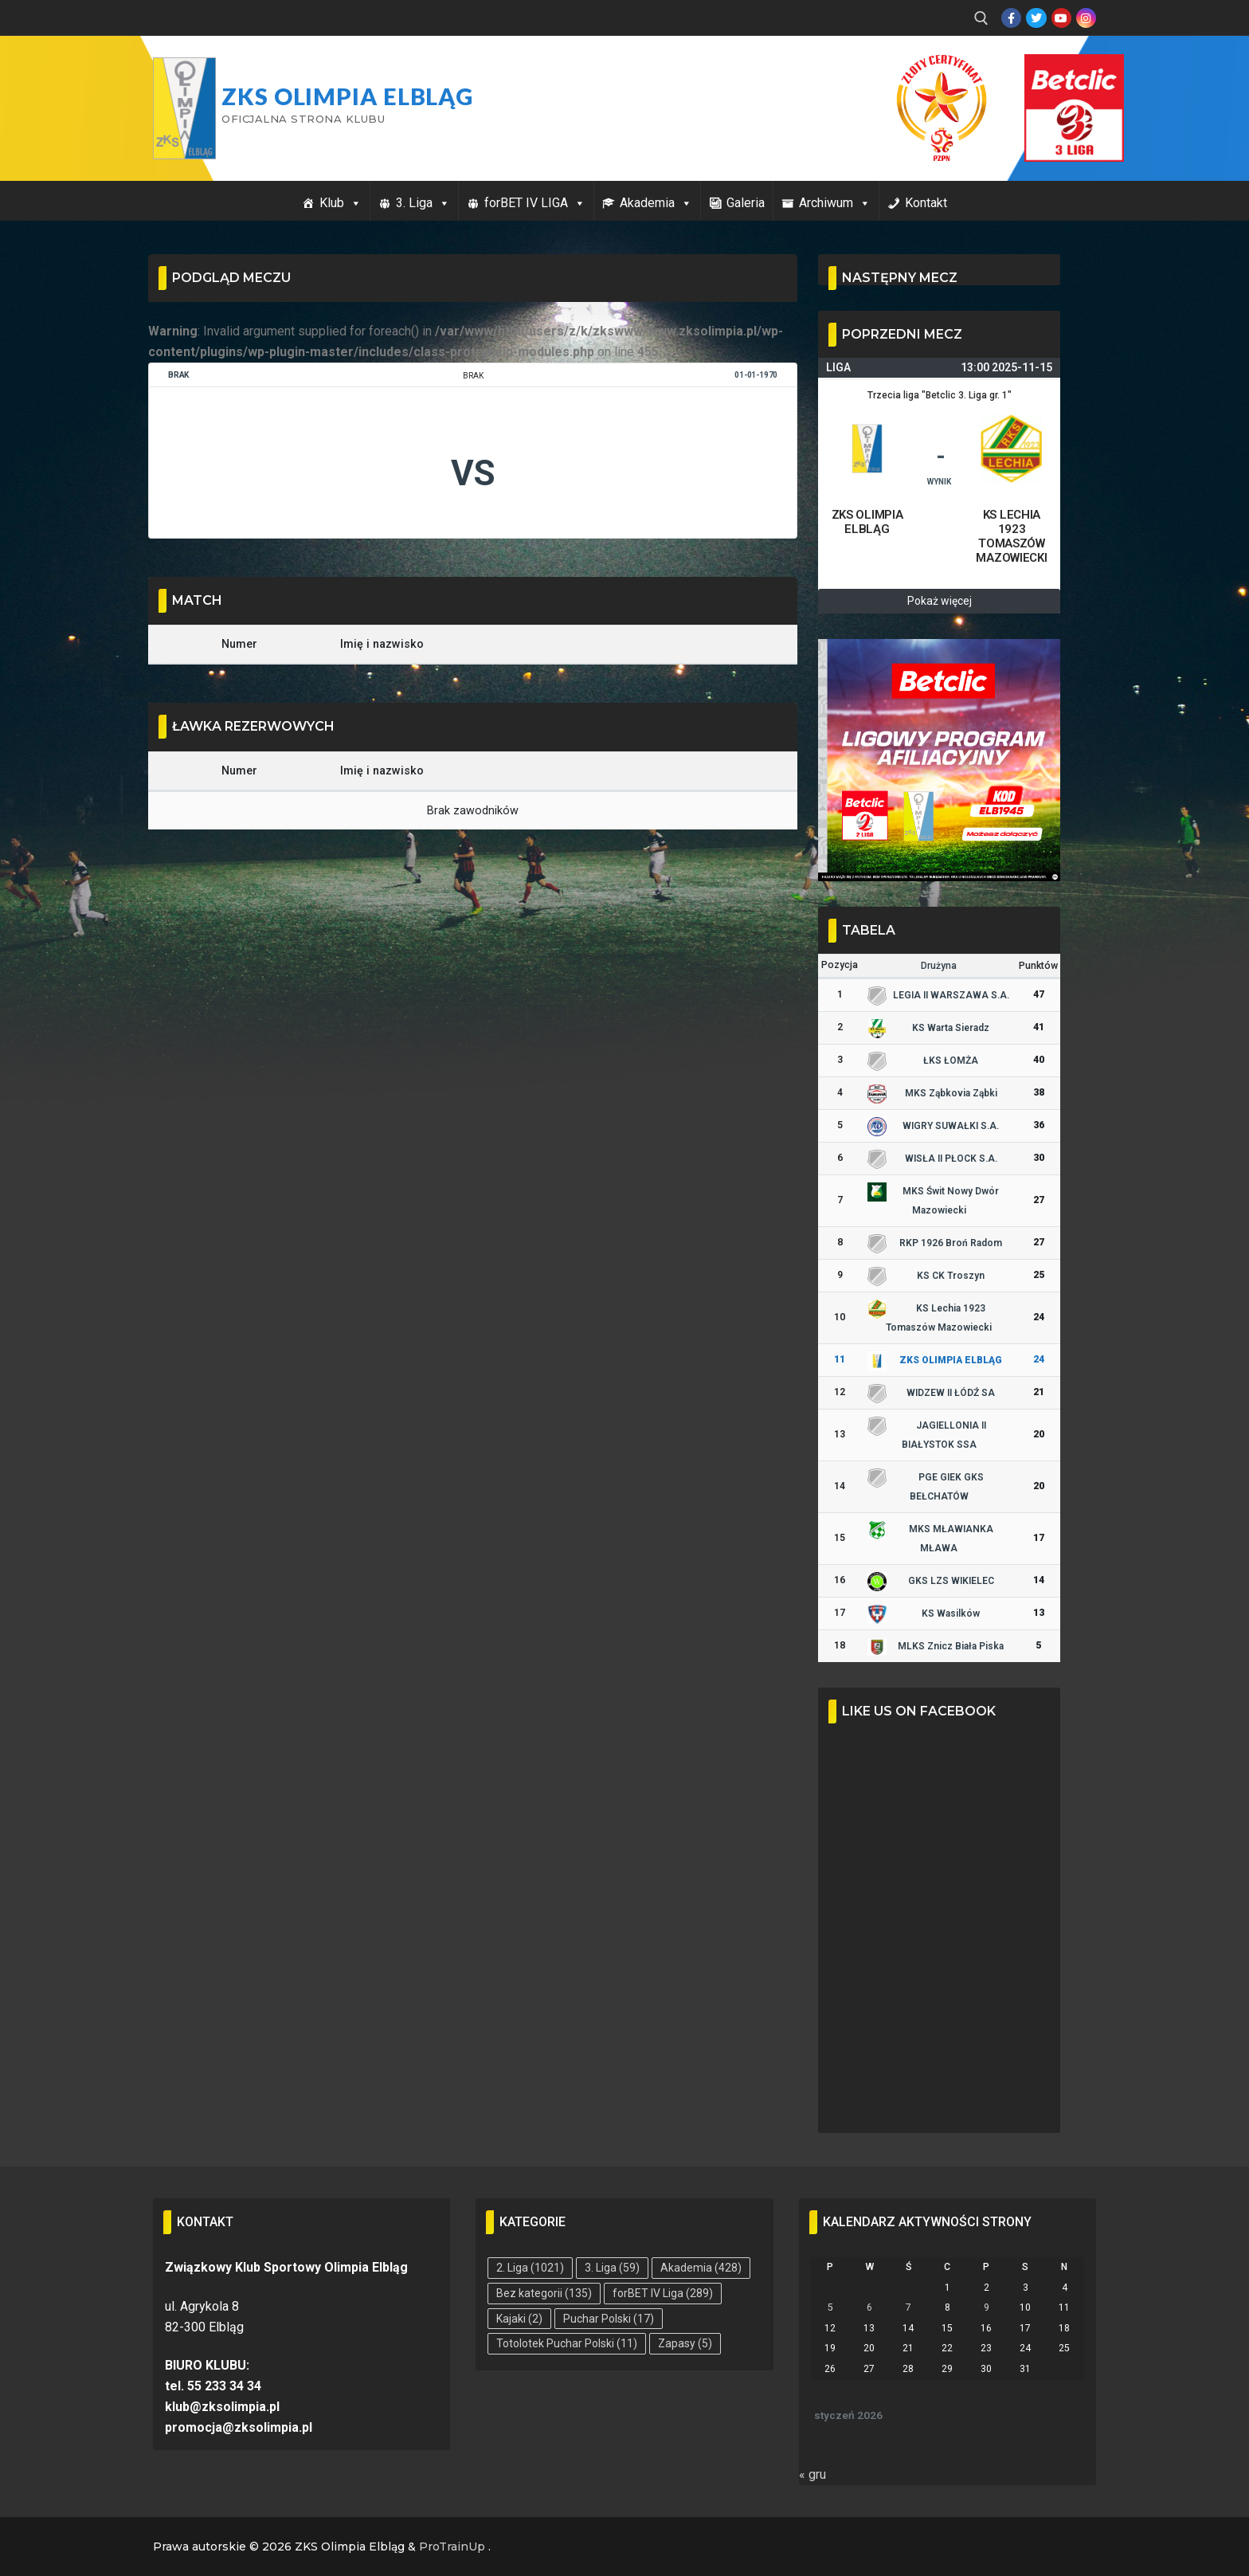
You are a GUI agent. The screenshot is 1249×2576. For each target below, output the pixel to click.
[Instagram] (1086, 18)
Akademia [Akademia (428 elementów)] (701, 2267)
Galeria (745, 202)
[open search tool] (981, 18)
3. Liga (423, 202)
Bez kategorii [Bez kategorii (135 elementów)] (544, 2293)
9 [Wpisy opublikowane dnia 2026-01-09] (986, 2307)
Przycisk (1054, 70)
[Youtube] (1061, 18)
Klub (340, 202)
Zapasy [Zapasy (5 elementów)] (685, 2343)
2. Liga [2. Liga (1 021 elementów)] (530, 2267)
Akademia (656, 202)
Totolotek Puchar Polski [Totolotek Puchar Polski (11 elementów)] (566, 2343)
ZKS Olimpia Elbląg (347, 96)
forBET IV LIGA (534, 202)
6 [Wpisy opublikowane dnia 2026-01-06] (869, 2307)
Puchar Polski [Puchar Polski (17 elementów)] (608, 2318)
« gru (812, 2474)
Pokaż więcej (939, 600)
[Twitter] (1036, 18)
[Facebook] (1011, 18)
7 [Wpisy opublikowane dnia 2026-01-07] (908, 2307)
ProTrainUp (452, 2546)
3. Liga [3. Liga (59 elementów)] (612, 2267)
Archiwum (835, 202)
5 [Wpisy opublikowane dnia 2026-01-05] (830, 2307)
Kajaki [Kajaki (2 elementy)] (519, 2318)
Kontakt (926, 202)
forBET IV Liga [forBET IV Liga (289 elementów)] (663, 2293)
